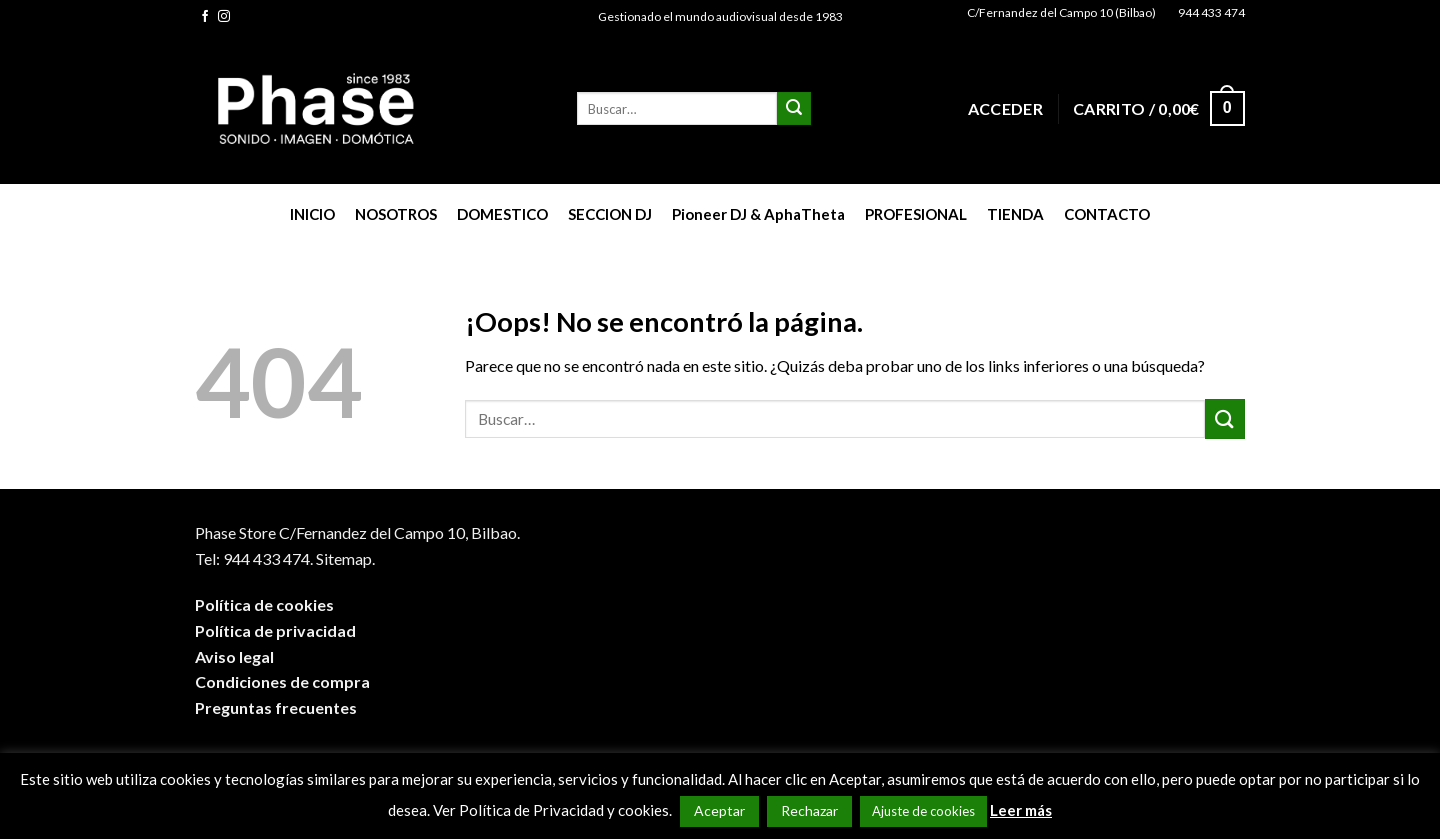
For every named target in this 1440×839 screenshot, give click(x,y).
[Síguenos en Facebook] (205, 17)
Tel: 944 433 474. (254, 558)
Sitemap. (345, 558)
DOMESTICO (502, 214)
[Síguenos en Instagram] (224, 17)
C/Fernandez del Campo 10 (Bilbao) (1061, 12)
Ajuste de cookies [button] (923, 811)
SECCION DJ (610, 214)
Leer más (1021, 810)
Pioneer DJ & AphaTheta (758, 214)
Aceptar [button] (719, 810)
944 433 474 (1211, 12)
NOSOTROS (396, 214)
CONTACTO (1107, 214)
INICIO (312, 214)
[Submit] (794, 109)
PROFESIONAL (916, 214)
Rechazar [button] (809, 810)
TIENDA (1015, 214)
